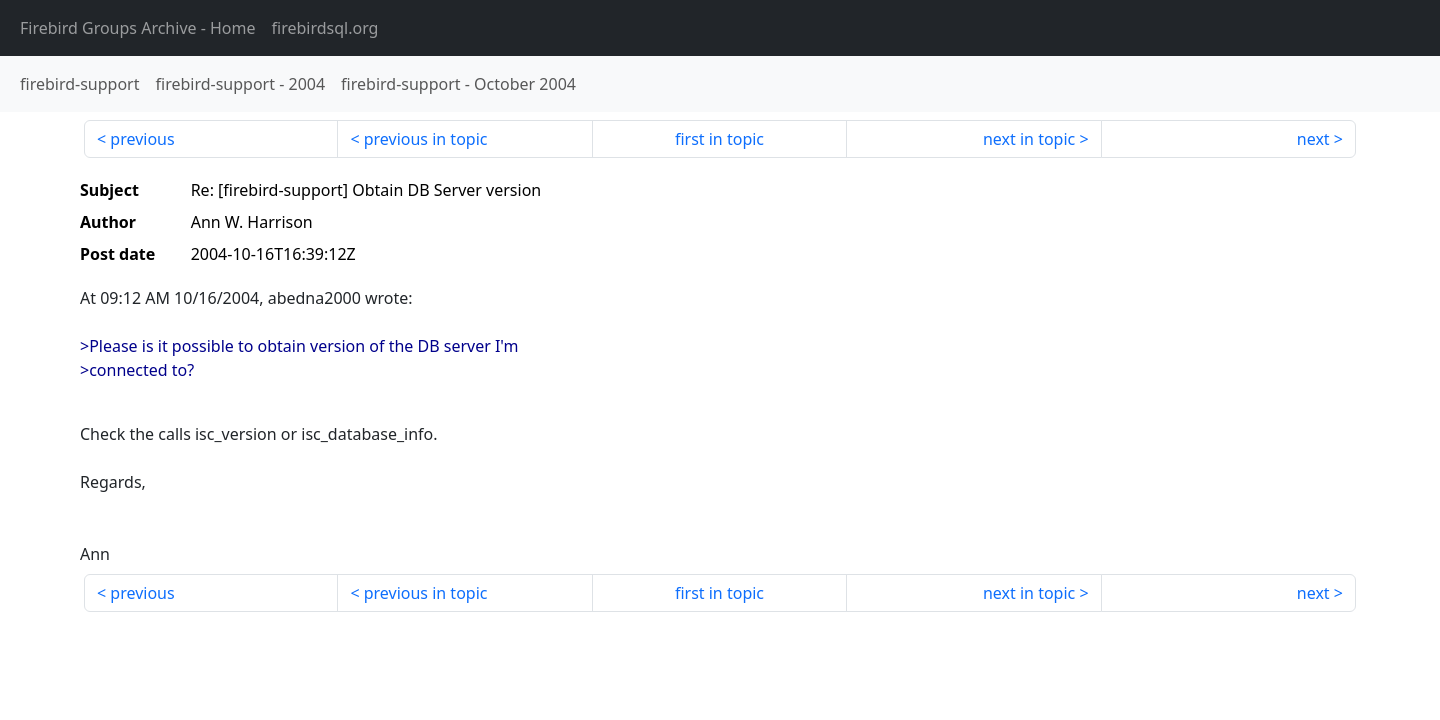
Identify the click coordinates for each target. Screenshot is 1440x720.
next (1313, 139)
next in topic (1029, 139)
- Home (138, 28)
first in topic (719, 139)
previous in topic (426, 139)
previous (142, 139)
